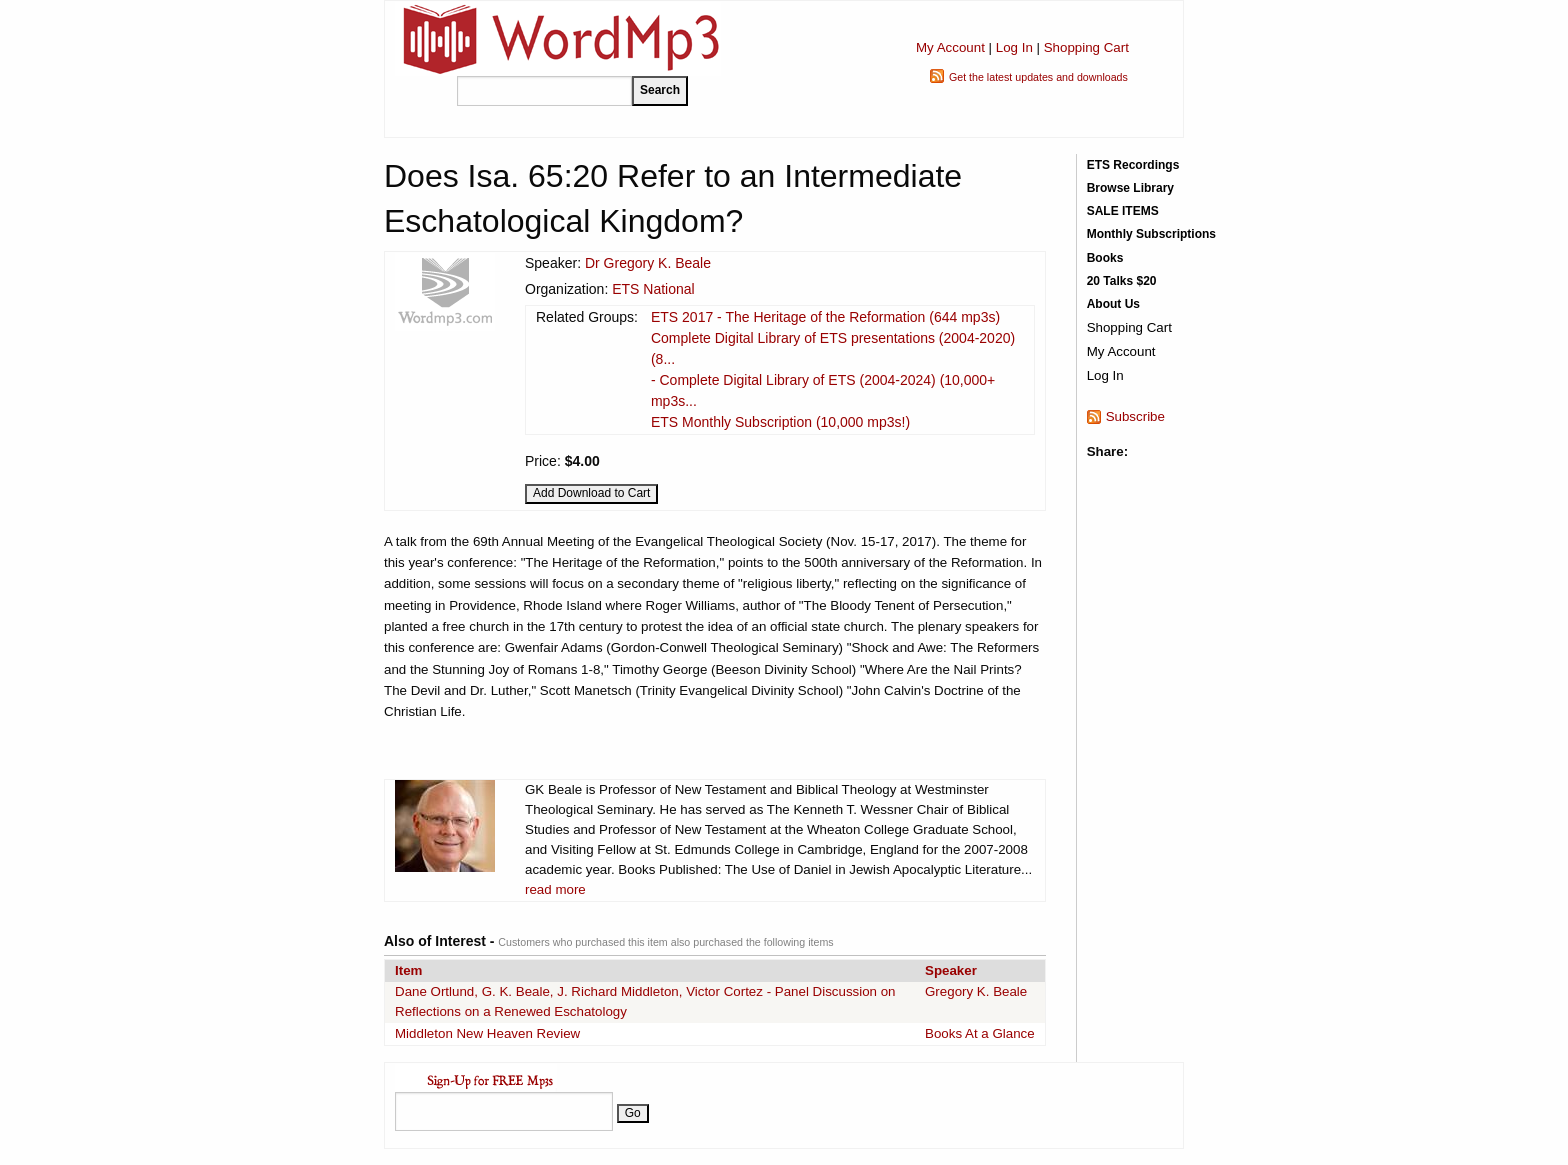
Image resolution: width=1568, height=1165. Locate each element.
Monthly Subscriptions (1151, 234)
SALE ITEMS (1123, 211)
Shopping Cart (1086, 47)
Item (408, 970)
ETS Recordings (1133, 165)
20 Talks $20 (1122, 281)
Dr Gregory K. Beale (648, 263)
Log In (1014, 47)
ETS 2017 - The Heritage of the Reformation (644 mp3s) (825, 317)
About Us (1113, 304)
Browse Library (1130, 188)
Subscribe (1135, 416)
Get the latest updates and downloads (1038, 77)
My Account (950, 47)
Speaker (951, 970)
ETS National (653, 289)
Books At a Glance (980, 1033)
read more (555, 889)
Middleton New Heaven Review (487, 1033)
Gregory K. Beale (976, 991)
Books (1105, 258)
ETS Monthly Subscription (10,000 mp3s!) (780, 422)
